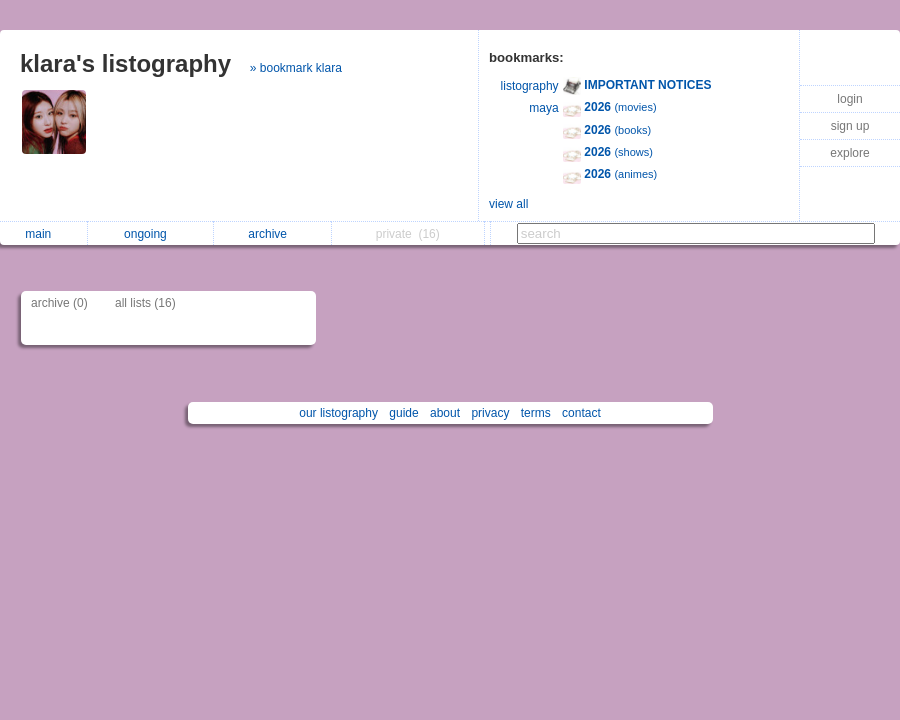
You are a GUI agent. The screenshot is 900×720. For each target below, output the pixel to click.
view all (508, 204)
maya (543, 108)
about (445, 413)
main (43, 234)
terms (536, 413)
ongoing (150, 234)
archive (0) (59, 303)
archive (272, 234)
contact (581, 413)
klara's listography (125, 63)
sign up (850, 126)
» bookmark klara (296, 68)
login (849, 99)
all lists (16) (145, 303)
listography (530, 86)
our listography (338, 413)
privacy (490, 413)
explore (849, 153)
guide (403, 413)
